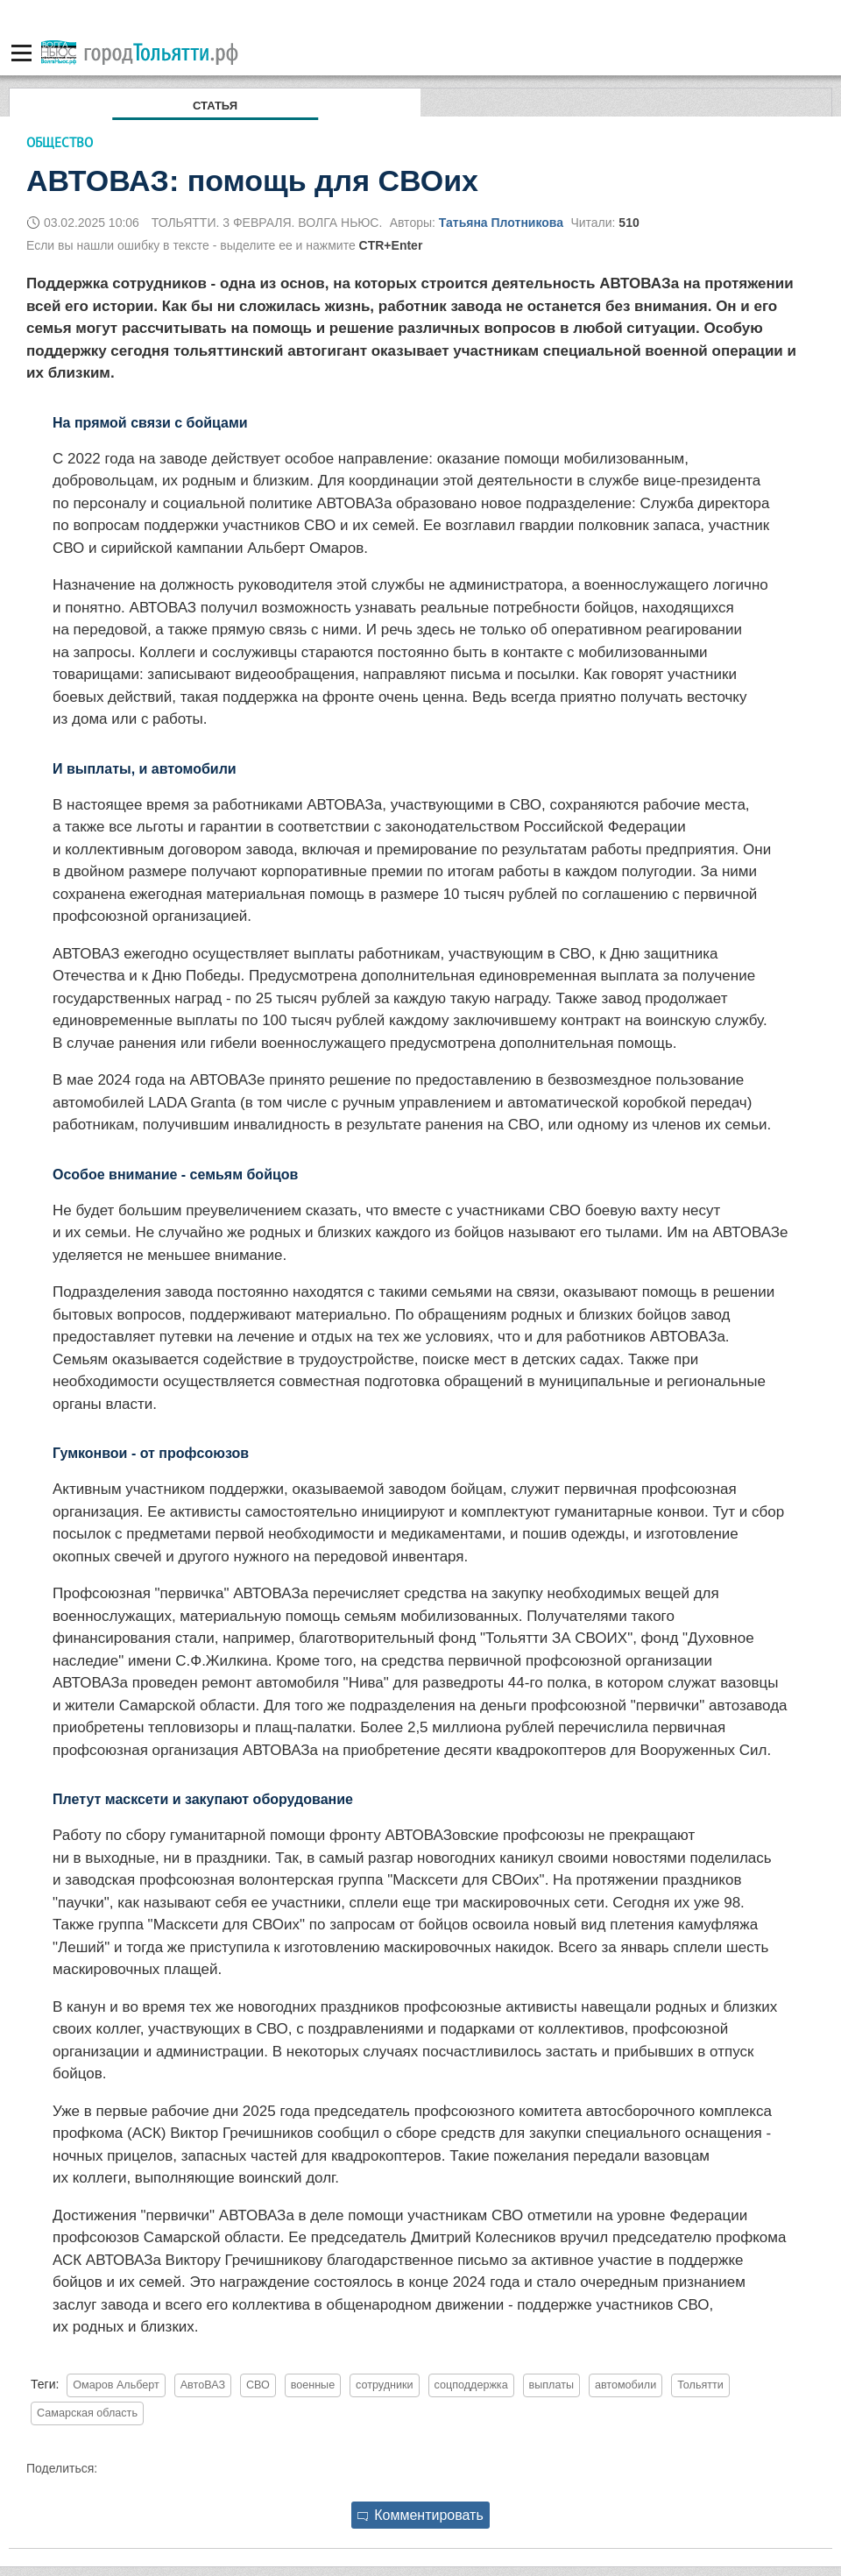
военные (313, 2385)
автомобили (625, 2385)
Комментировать (420, 2515)
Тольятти (700, 2385)
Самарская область (87, 2413)
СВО (258, 2385)
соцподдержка (471, 2385)
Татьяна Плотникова (501, 223)
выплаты (551, 2385)
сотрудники (384, 2385)
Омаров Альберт (116, 2385)
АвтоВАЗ (202, 2385)
